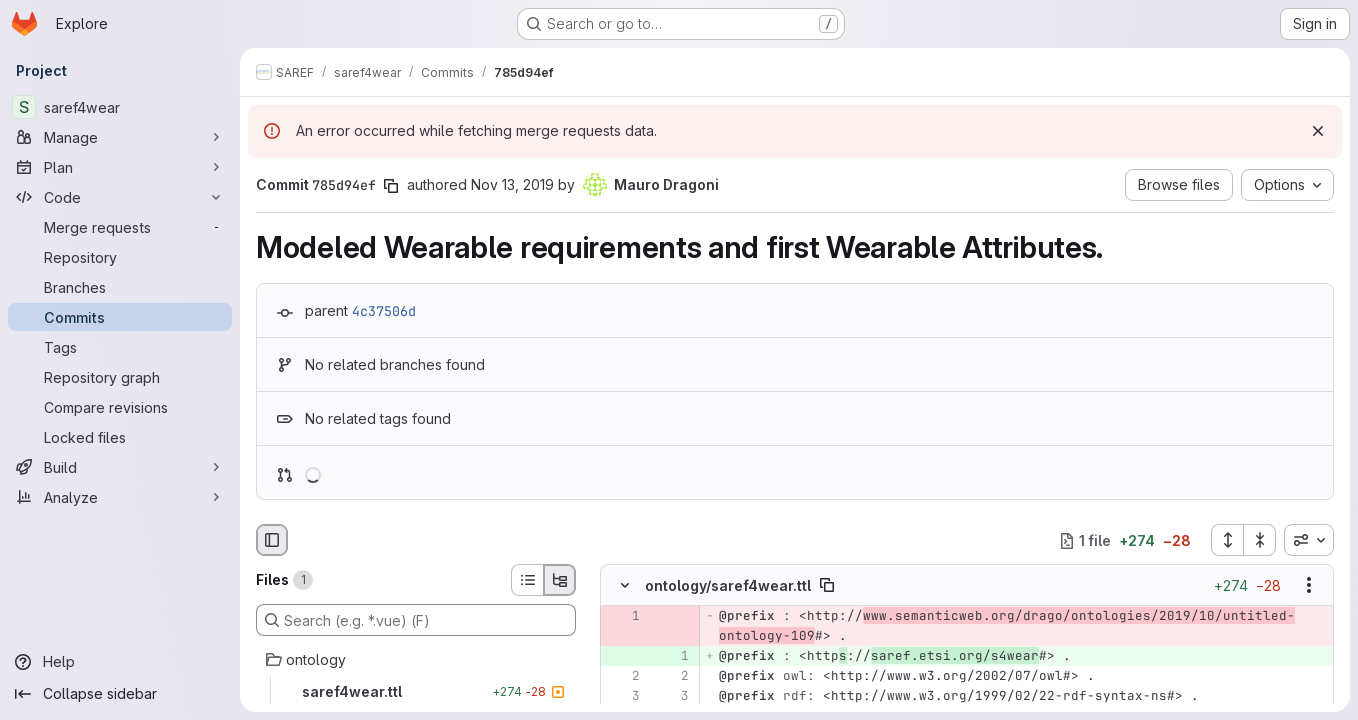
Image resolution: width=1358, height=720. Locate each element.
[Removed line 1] (623, 617)
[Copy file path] (827, 586)
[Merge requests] (120, 227)
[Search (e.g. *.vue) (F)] (416, 620)
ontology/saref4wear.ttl (728, 585)
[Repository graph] (120, 377)
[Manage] (120, 137)
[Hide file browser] (272, 540)
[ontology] (416, 660)
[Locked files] (120, 437)
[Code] (120, 197)
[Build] (120, 467)
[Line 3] (623, 697)
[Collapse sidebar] (120, 694)
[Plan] (120, 167)
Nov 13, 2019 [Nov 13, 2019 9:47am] (512, 184)
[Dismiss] (1318, 131)
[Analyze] (120, 497)
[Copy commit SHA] (391, 186)
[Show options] (1309, 586)
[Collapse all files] (1260, 540)
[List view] (527, 580)
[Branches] (120, 287)
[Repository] (120, 257)
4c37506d (384, 311)
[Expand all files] (1227, 540)
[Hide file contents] (625, 586)
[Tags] (120, 347)
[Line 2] (623, 677)
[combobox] (1309, 540)
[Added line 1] (672, 657)
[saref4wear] (120, 107)
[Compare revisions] (120, 407)
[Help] (120, 662)
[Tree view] (560, 580)
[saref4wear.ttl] (416, 692)
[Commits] (120, 317)
